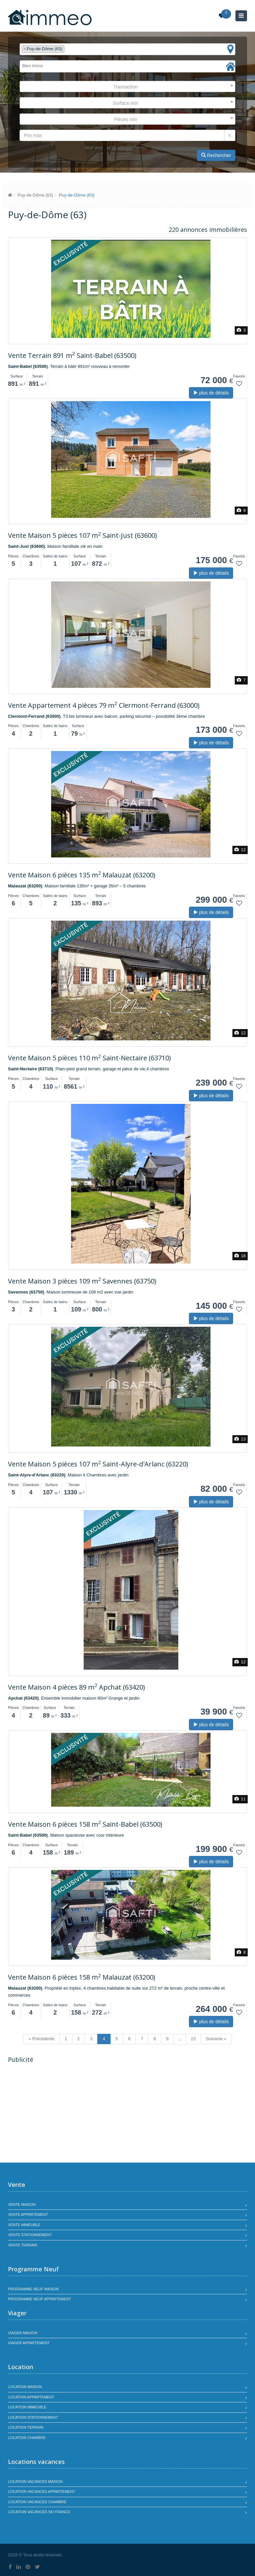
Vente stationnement (30, 2235)
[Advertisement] (64, 2113)
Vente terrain (22, 2245)
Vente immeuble (24, 2225)
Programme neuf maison (33, 2289)
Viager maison (22, 2333)
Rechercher (216, 155)
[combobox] (127, 49)
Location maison (25, 2387)
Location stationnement (33, 2417)
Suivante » (216, 2038)
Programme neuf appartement (39, 2299)
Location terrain (25, 2427)
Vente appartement (28, 2214)
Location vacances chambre (37, 2502)
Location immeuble (27, 2407)
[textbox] (67, 49)
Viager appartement (29, 2343)
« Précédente (41, 2038)
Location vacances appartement (41, 2492)
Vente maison (22, 2204)
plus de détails (211, 392)
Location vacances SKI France (39, 2512)
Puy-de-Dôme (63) (35, 195)
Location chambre (26, 2438)
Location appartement (31, 2397)
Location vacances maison (35, 2482)
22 (193, 2038)
